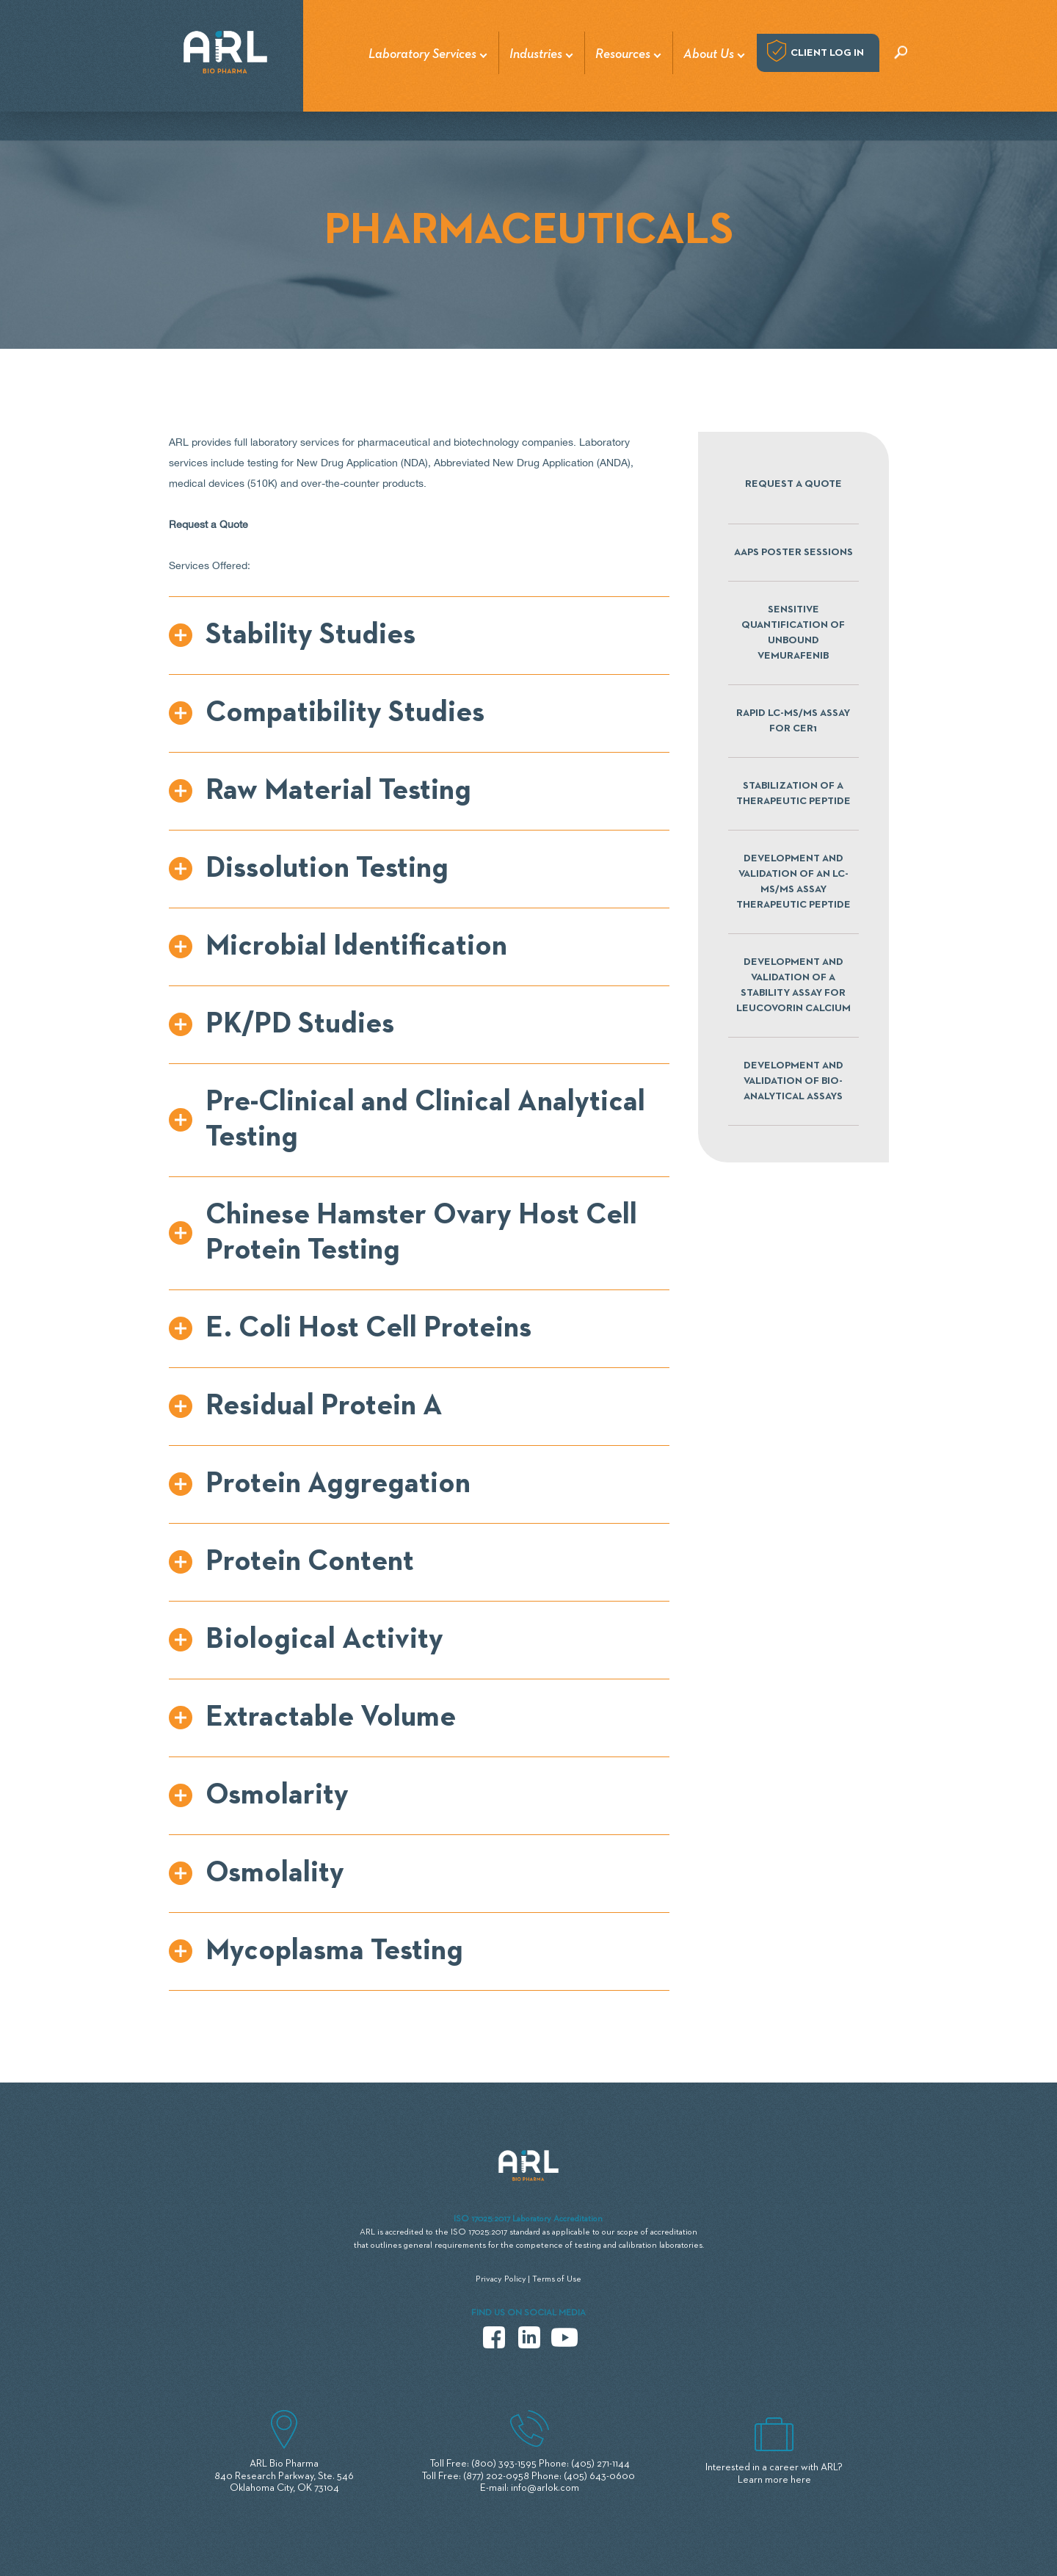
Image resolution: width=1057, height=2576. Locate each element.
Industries (535, 54)
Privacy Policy (501, 2279)
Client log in (827, 53)
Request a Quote (793, 484)
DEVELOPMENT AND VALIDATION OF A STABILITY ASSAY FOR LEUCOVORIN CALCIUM (793, 985)
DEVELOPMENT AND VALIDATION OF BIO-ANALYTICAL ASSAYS (793, 1080)
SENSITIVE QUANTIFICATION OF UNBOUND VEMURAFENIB (793, 632)
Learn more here (774, 2480)
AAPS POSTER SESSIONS (793, 552)
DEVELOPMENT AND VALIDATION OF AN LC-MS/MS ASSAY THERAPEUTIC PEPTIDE (793, 881)
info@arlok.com (545, 2488)
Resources (622, 54)
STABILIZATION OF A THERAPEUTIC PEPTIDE (793, 793)
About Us (708, 54)
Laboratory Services (422, 54)
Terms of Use (556, 2279)
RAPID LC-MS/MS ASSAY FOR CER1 (793, 721)
